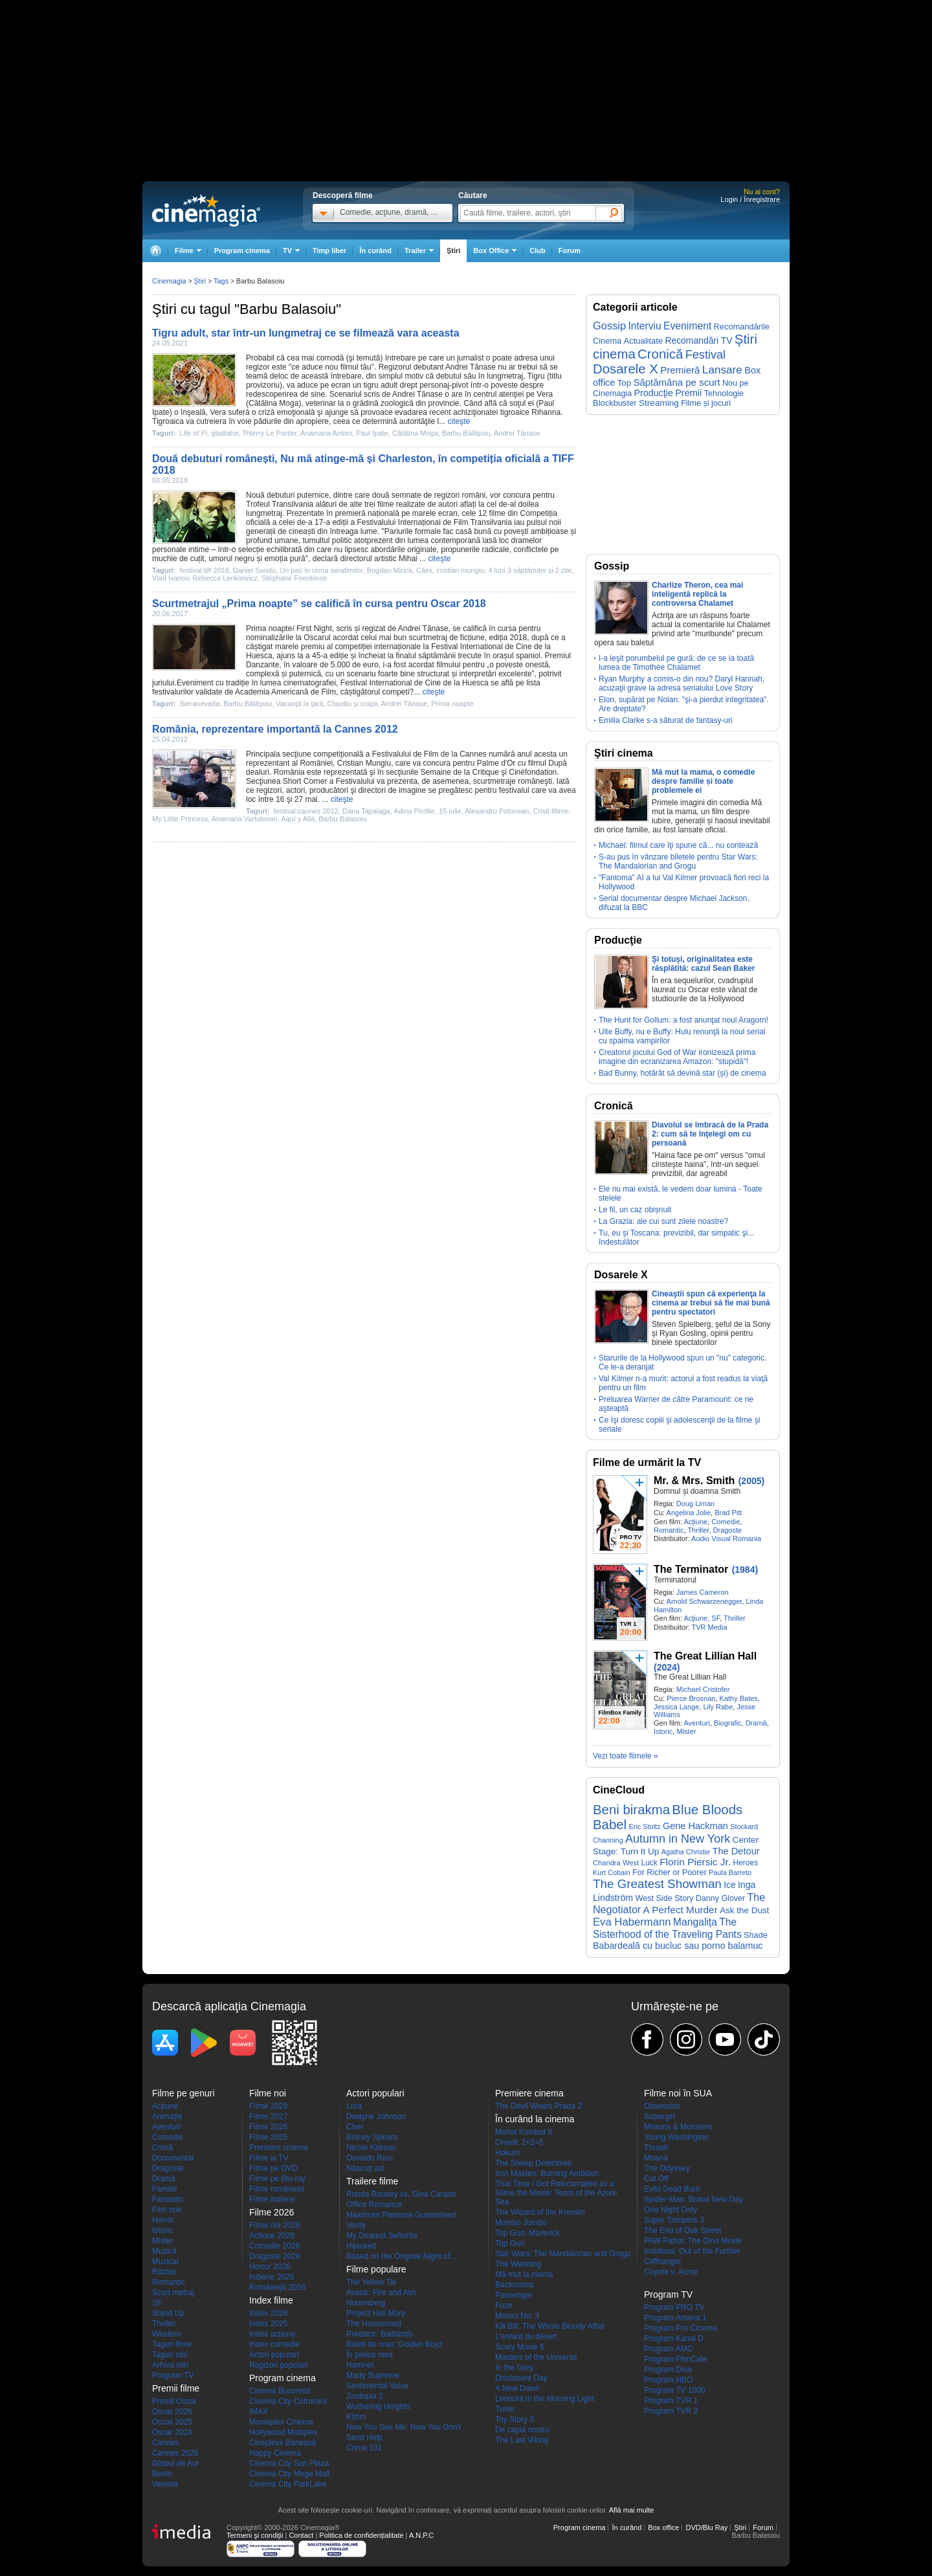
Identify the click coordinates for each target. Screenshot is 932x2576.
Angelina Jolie (689, 1512)
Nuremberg (365, 2302)
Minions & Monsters (678, 2126)
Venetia (165, 2484)
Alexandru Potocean (497, 811)
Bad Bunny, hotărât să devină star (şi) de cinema (682, 1073)
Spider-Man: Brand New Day (693, 2199)
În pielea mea (369, 2354)
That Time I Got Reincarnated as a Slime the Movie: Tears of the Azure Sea (556, 2192)
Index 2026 (268, 2313)
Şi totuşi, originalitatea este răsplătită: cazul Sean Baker (703, 964)
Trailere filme (372, 2181)
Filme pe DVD (273, 2168)
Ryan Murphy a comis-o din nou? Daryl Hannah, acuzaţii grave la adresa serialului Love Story (681, 683)
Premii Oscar (174, 2401)
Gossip (609, 325)
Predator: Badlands (379, 2333)
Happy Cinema (274, 2453)
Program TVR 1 (671, 2400)
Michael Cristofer (703, 1689)
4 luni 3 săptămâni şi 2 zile (529, 570)
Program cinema (242, 250)
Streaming (659, 403)
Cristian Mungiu (364, 763)
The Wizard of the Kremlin (540, 2212)
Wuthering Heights (378, 2406)
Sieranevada (200, 703)
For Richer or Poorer (669, 1872)
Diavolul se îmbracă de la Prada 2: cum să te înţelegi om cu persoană (710, 1134)
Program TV (173, 2375)
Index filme (271, 2300)
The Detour (736, 1851)
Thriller (698, 1530)
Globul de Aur (175, 2463)
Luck (649, 1862)
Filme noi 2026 (274, 2225)
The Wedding (518, 2264)
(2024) (667, 1667)
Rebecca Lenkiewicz (225, 578)
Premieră (680, 369)
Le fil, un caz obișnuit (635, 1209)
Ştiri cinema (623, 753)
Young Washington (676, 2137)
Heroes (746, 1862)
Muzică (164, 2251)
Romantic (668, 1530)
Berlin (162, 2473)
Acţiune (695, 1522)
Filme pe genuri (183, 2093)
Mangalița (695, 1921)
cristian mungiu (460, 570)
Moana (656, 2157)
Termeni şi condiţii (255, 2535)
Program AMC (668, 2348)
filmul (349, 367)
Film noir (167, 2209)
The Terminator (691, 1569)
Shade (756, 1935)
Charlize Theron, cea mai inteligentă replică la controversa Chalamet (697, 594)
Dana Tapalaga (366, 811)
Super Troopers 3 (674, 2220)
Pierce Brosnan (691, 1698)
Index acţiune (272, 2333)
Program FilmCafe (675, 2359)
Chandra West (616, 1863)
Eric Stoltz (645, 1826)
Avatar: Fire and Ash (381, 2292)
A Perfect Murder (680, 1909)
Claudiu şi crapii (352, 703)
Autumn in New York (677, 1838)
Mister (686, 1731)
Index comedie (274, 2344)
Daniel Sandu (254, 570)
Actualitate (643, 341)
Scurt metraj (173, 2292)
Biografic (728, 1723)
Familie (164, 2188)
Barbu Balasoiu (342, 819)
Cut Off (656, 2178)
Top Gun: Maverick (527, 2232)
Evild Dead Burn (672, 2188)
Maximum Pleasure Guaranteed (401, 2214)
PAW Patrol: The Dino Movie (693, 2240)
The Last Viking (522, 2440)
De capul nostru (522, 2429)
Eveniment (687, 325)
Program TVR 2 (671, 2410)
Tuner (505, 2409)
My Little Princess (180, 819)
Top (624, 383)
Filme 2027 (268, 2116)
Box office (663, 2527)
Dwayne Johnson (376, 2116)
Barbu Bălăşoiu (466, 433)
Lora (354, 2106)
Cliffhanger (663, 2261)
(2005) (751, 1481)
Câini (424, 570)
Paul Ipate (372, 433)
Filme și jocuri (706, 403)
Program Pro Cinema (680, 2328)
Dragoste (727, 1530)
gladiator (225, 433)
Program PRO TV (674, 2307)
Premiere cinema (278, 2147)
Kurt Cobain (611, 1872)
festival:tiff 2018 (204, 570)
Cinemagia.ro (206, 210)
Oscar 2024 (172, 2432)
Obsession (662, 2106)
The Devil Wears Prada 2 (538, 2106)
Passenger (513, 2295)
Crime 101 (364, 2447)
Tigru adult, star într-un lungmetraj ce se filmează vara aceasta (306, 333)
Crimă (162, 2147)
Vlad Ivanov (170, 578)
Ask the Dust (744, 1910)
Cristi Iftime (551, 811)
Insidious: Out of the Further (692, 2251)
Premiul (558, 655)
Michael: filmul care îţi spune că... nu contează (678, 845)
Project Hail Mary (375, 2313)
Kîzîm (356, 2416)
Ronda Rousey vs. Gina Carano (401, 2194)
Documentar (173, 2157)
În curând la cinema (534, 2119)
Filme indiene (272, 2199)
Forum (570, 250)
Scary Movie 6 (519, 2346)
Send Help (364, 2437)
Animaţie (167, 2116)
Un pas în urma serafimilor (321, 570)
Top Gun (509, 2243)
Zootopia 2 (364, 2396)
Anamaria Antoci (326, 433)
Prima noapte (269, 628)
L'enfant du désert (526, 2336)
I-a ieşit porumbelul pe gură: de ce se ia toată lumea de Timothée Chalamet (676, 663)
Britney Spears (371, 2137)
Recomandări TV (698, 340)
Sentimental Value (377, 2385)
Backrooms (514, 2284)
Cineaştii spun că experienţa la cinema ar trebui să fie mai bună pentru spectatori (711, 1302)
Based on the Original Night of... (401, 2256)
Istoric (663, 1731)
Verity (356, 2225)
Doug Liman (695, 1503)
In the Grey (514, 2367)
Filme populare (376, 2269)
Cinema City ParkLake (287, 2484)
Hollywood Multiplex (283, 2432)
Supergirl (659, 2116)
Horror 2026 (270, 2266)
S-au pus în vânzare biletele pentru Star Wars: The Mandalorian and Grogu (678, 861)
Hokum (507, 2152)
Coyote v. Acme (671, 2271)
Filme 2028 (268, 2106)
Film (461, 522)
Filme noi (267, 2093)
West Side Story (665, 1898)
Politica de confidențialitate (361, 2535)
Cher (354, 2126)
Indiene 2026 (271, 2277)
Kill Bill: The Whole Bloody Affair (550, 2326)
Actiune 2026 (271, 2235)
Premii (688, 393)
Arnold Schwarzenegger (704, 1601)
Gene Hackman (695, 1826)
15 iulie (450, 811)
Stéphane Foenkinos (294, 578)
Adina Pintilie (414, 811)
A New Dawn (517, 2388)
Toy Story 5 (514, 2419)
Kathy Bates (739, 1698)
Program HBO (668, 2379)
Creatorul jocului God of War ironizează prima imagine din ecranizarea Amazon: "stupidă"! (677, 1057)
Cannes (165, 2442)
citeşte (458, 421)
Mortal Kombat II (523, 2132)
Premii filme (175, 2388)
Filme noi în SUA (678, 2093)
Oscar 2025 (172, 2421)
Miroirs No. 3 (517, 2315)
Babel (610, 1824)
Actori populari (274, 2354)
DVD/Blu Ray (706, 2527)
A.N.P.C (421, 2535)
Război (164, 2271)
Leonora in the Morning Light (544, 2398)
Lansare (722, 369)
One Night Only (670, 2209)
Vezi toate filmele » (625, 1755)
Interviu (644, 325)
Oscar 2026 (172, 2411)
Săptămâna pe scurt (676, 382)
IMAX (258, 2411)
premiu (313, 646)
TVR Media (709, 1627)
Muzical (165, 2261)
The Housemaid (373, 2323)
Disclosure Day (521, 2377)
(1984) (745, 1569)
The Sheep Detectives (533, 2163)
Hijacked (361, 2245)
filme (385, 504)
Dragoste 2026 (274, 2256)
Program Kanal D (674, 2338)
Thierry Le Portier (269, 433)
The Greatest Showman (657, 1884)
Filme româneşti (276, 2188)
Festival (705, 354)
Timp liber (329, 250)
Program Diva (667, 2369)
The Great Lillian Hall (705, 1655)
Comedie (725, 1522)
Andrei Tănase (470, 367)
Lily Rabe (718, 1707)
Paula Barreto (730, 1872)
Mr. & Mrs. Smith (694, 1480)
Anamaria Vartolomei (245, 819)
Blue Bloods (707, 1810)
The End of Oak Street (682, 2230)
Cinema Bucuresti (280, 2390)
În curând (375, 250)
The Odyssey (667, 2168)
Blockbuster (615, 403)
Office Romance (374, 2204)
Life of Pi (194, 433)
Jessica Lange (676, 1707)
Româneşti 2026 (277, 2287)
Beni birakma (631, 1810)
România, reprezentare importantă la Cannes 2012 (275, 729)
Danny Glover (720, 1898)
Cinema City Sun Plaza (289, 2463)
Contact (301, 2535)
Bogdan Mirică (389, 570)
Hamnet (359, 2365)
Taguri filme (172, 2344)
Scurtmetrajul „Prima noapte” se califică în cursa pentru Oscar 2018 (319, 603)
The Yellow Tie (371, 2282)
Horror (163, 2220)
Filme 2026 (268, 2126)
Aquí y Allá (298, 819)
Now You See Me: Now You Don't (403, 2427)
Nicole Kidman (371, 2147)
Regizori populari (278, 2365)
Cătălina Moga (273, 403)
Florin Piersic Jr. (695, 1861)
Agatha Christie (685, 1852)
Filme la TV (268, 2157)
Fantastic (168, 2199)
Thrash (656, 2147)
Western (166, 2333)
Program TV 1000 (674, 2390)
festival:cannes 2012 (306, 811)
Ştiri (453, 250)
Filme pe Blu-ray (277, 2178)
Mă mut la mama (524, 2274)
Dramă (756, 1723)
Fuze (504, 2305)
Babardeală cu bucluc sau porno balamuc (678, 1945)
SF (715, 1618)
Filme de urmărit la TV (647, 1462)
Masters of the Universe (536, 2357)
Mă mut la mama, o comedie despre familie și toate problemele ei (703, 781)
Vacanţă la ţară (299, 703)
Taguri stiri (170, 2354)
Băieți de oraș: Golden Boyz (394, 2344)
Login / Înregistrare (750, 199)
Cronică (660, 354)
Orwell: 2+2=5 (519, 2142)
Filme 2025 (268, 2137)
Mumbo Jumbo (520, 2222)
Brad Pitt (728, 1512)
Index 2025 (268, 2323)
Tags (221, 281)
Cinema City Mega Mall (289, 2473)
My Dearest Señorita (381, 2235)
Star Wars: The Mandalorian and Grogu (562, 2253)
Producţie (653, 393)
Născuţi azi (365, 2168)
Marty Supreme (372, 2375)
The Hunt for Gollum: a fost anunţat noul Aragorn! (683, 1020)
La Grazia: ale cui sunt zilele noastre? (663, 1221)
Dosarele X (625, 369)
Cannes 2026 (175, 2453)
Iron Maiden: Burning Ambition (547, 2173)
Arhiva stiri (170, 2365)
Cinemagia (169, 281)
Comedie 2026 (274, 2245)
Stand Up (168, 2313)
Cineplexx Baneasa (282, 2442)
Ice (729, 1885)
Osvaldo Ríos (369, 2157)
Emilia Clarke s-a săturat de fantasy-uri (666, 720)
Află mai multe (631, 2510)
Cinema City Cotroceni (288, 2401)
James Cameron (702, 1592)
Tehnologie (724, 393)
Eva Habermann (632, 1922)
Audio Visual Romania (726, 1538)
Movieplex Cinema (281, 2421)
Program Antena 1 (675, 2317)
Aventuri (696, 1723)
